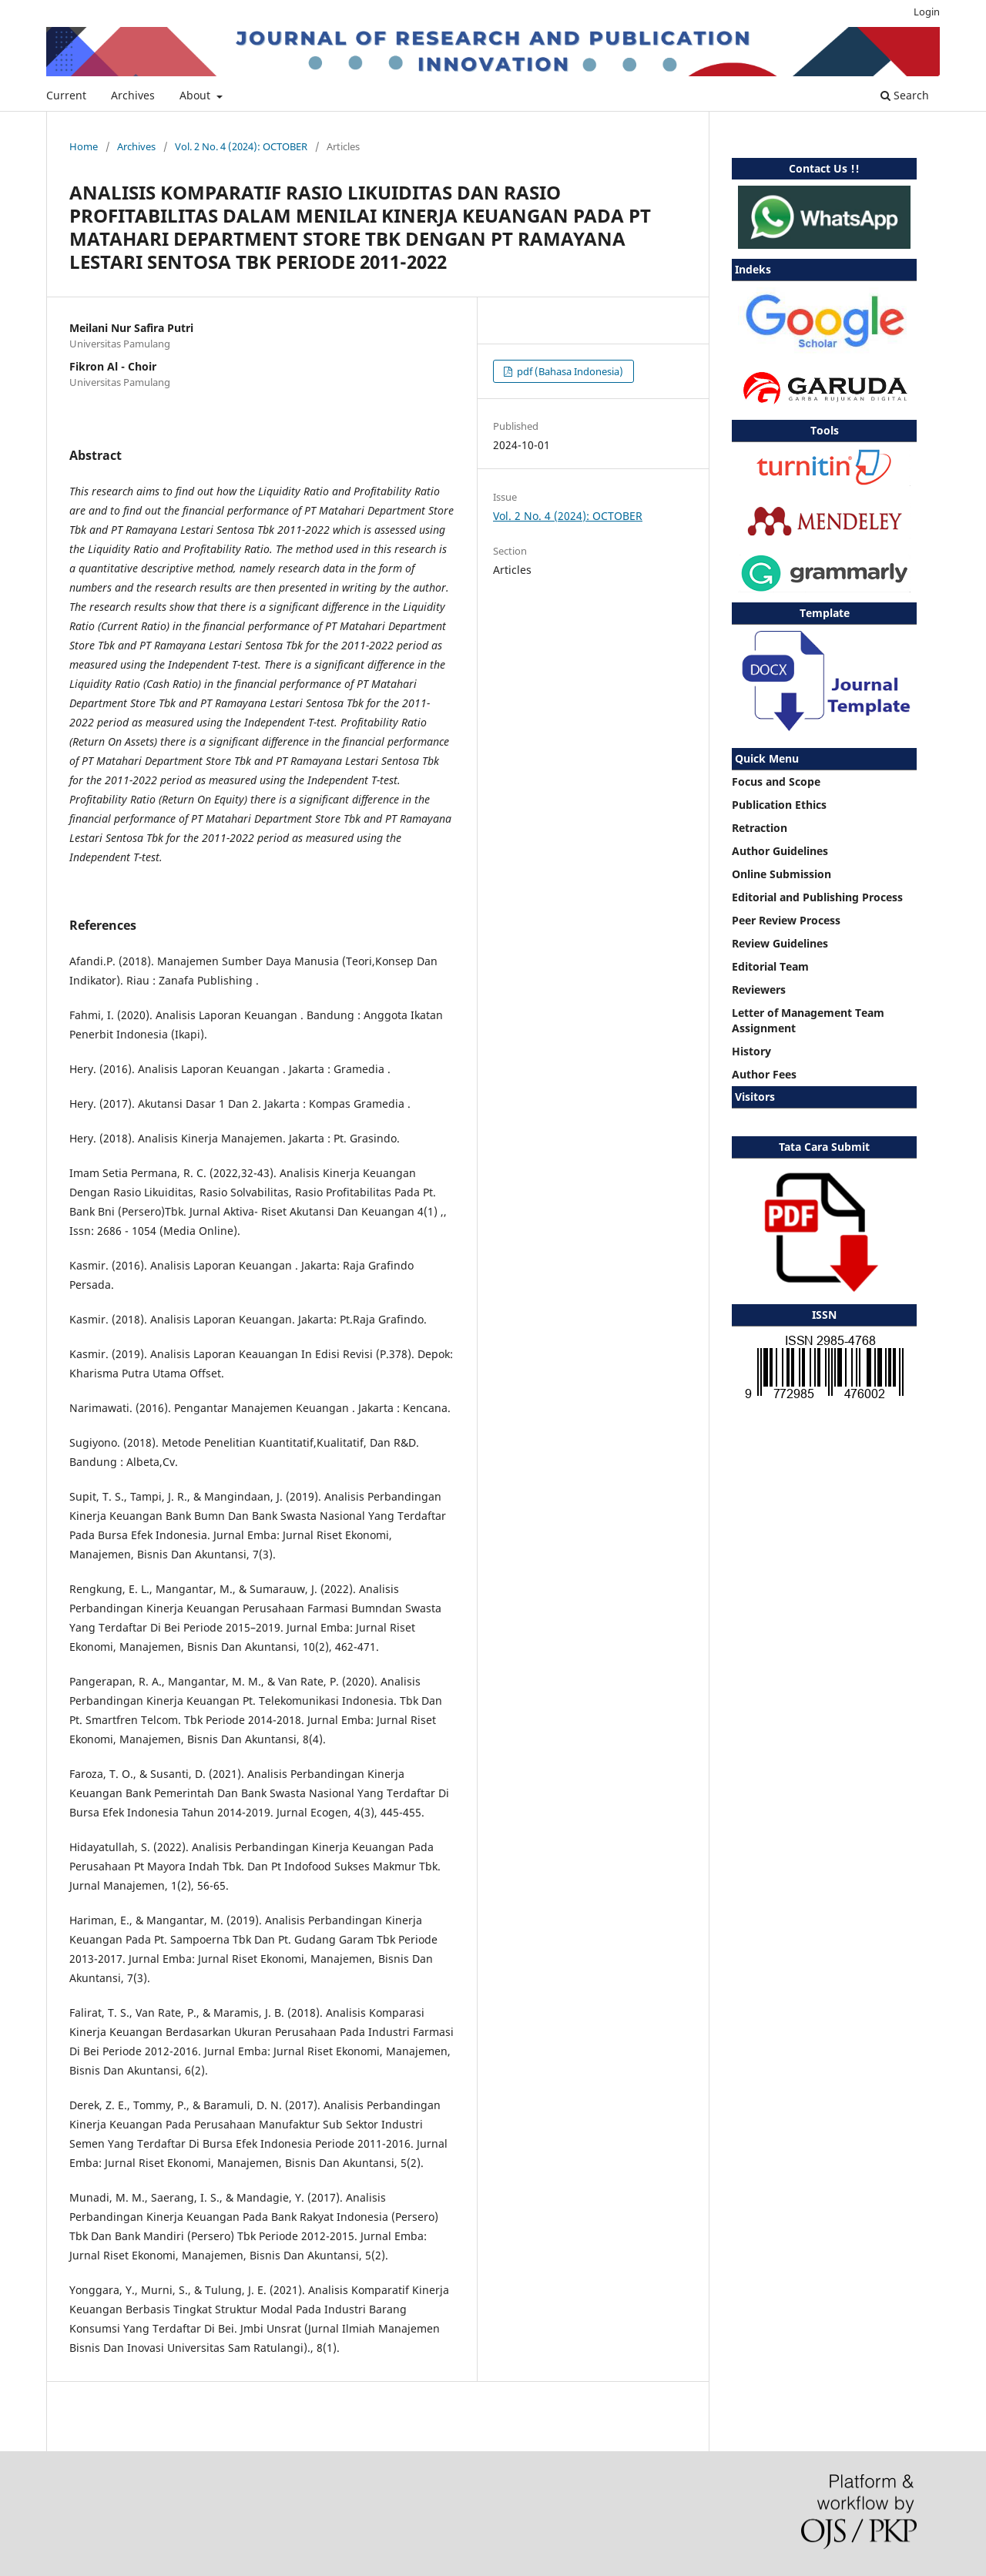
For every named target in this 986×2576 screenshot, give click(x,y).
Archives (133, 95)
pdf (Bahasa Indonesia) (569, 371)
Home (83, 146)
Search (904, 95)
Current (66, 95)
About (196, 95)
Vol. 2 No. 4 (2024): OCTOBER (241, 146)
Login (927, 11)
